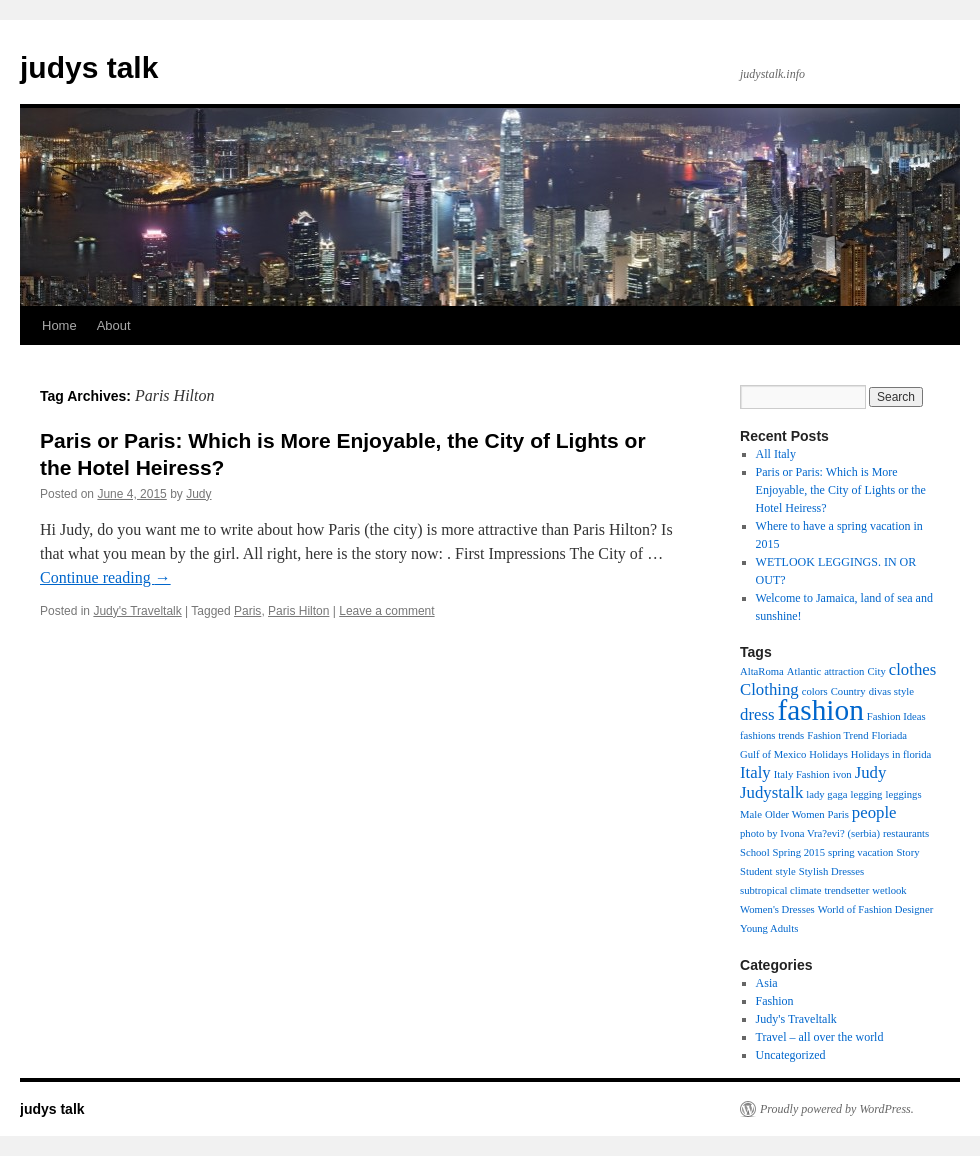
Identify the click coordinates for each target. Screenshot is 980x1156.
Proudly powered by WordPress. (837, 1109)
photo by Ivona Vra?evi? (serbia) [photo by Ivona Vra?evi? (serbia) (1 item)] (810, 833)
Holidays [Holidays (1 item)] (828, 754)
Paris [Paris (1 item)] (838, 814)
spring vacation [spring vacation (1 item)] (860, 852)
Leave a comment (386, 611)
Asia (767, 983)
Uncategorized (791, 1055)
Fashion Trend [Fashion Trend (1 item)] (837, 735)
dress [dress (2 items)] (757, 714)
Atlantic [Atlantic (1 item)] (804, 671)
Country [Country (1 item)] (848, 691)
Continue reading (105, 577)
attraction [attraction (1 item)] (844, 671)
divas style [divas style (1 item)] (891, 691)
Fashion (775, 1001)
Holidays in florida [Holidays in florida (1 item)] (891, 754)
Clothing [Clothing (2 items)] (769, 689)
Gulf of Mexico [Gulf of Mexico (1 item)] (773, 754)
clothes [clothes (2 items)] (913, 669)
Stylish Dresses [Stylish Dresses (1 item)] (831, 871)
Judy (198, 494)
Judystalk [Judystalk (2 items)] (771, 792)
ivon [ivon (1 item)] (842, 774)
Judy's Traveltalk (137, 611)
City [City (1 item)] (876, 671)
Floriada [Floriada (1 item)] (890, 735)
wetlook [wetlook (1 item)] (889, 890)
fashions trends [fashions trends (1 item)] (772, 735)
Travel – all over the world (820, 1037)
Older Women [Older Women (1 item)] (795, 814)
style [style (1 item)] (786, 871)
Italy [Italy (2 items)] (755, 772)
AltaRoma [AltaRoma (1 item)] (762, 671)
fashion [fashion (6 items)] (820, 710)
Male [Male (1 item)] (751, 814)
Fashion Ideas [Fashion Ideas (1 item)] (896, 716)
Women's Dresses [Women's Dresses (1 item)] (777, 909)
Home (59, 325)
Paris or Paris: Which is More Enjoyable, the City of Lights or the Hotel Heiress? (841, 490)
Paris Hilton (298, 611)
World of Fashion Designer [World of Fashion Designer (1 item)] (875, 909)
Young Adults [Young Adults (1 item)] (769, 928)
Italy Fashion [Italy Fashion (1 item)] (802, 774)
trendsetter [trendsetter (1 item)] (846, 890)
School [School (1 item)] (755, 852)
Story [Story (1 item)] (907, 852)
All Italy (776, 454)
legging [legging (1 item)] (866, 794)
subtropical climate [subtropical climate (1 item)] (780, 890)
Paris (247, 611)
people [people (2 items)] (874, 812)
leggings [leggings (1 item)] (903, 794)
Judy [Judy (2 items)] (871, 772)
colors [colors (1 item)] (815, 691)
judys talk (89, 67)
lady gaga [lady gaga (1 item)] (826, 794)
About (114, 325)
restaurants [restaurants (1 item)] (906, 833)
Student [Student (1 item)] (756, 871)
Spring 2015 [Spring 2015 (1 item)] (799, 852)
